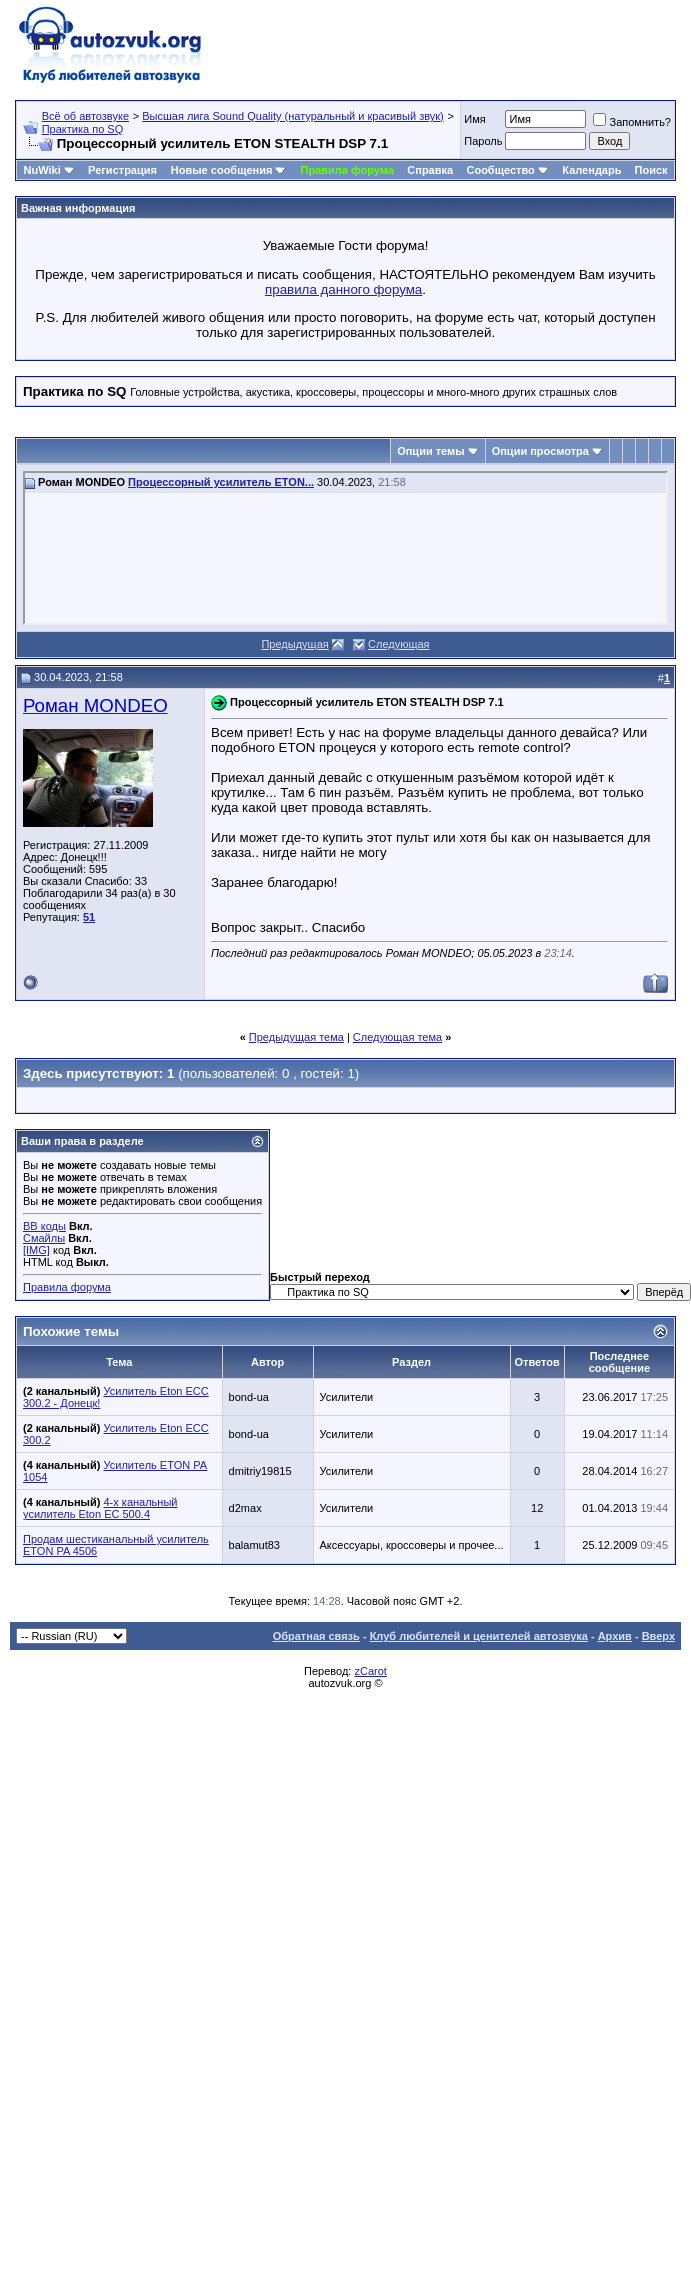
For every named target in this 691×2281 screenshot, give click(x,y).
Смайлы (44, 1238)
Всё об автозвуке (85, 116)
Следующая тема (397, 1037)
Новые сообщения (222, 170)
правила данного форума (343, 289)
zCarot (370, 1671)
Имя (474, 119)
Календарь (591, 170)
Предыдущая (294, 644)
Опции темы (430, 451)
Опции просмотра (540, 451)
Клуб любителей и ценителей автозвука (479, 1636)
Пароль (483, 141)
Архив (615, 1636)
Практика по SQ (83, 129)
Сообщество (507, 170)
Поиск (651, 170)
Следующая (399, 644)
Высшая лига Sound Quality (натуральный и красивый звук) (293, 116)
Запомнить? (632, 122)
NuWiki (42, 170)
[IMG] (36, 1250)
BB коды (44, 1226)
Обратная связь (316, 1636)
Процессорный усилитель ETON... (221, 482)
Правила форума (347, 170)
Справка (430, 170)
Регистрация (122, 170)
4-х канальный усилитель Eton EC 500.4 (100, 1508)
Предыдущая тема (296, 1037)
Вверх (658, 1636)
